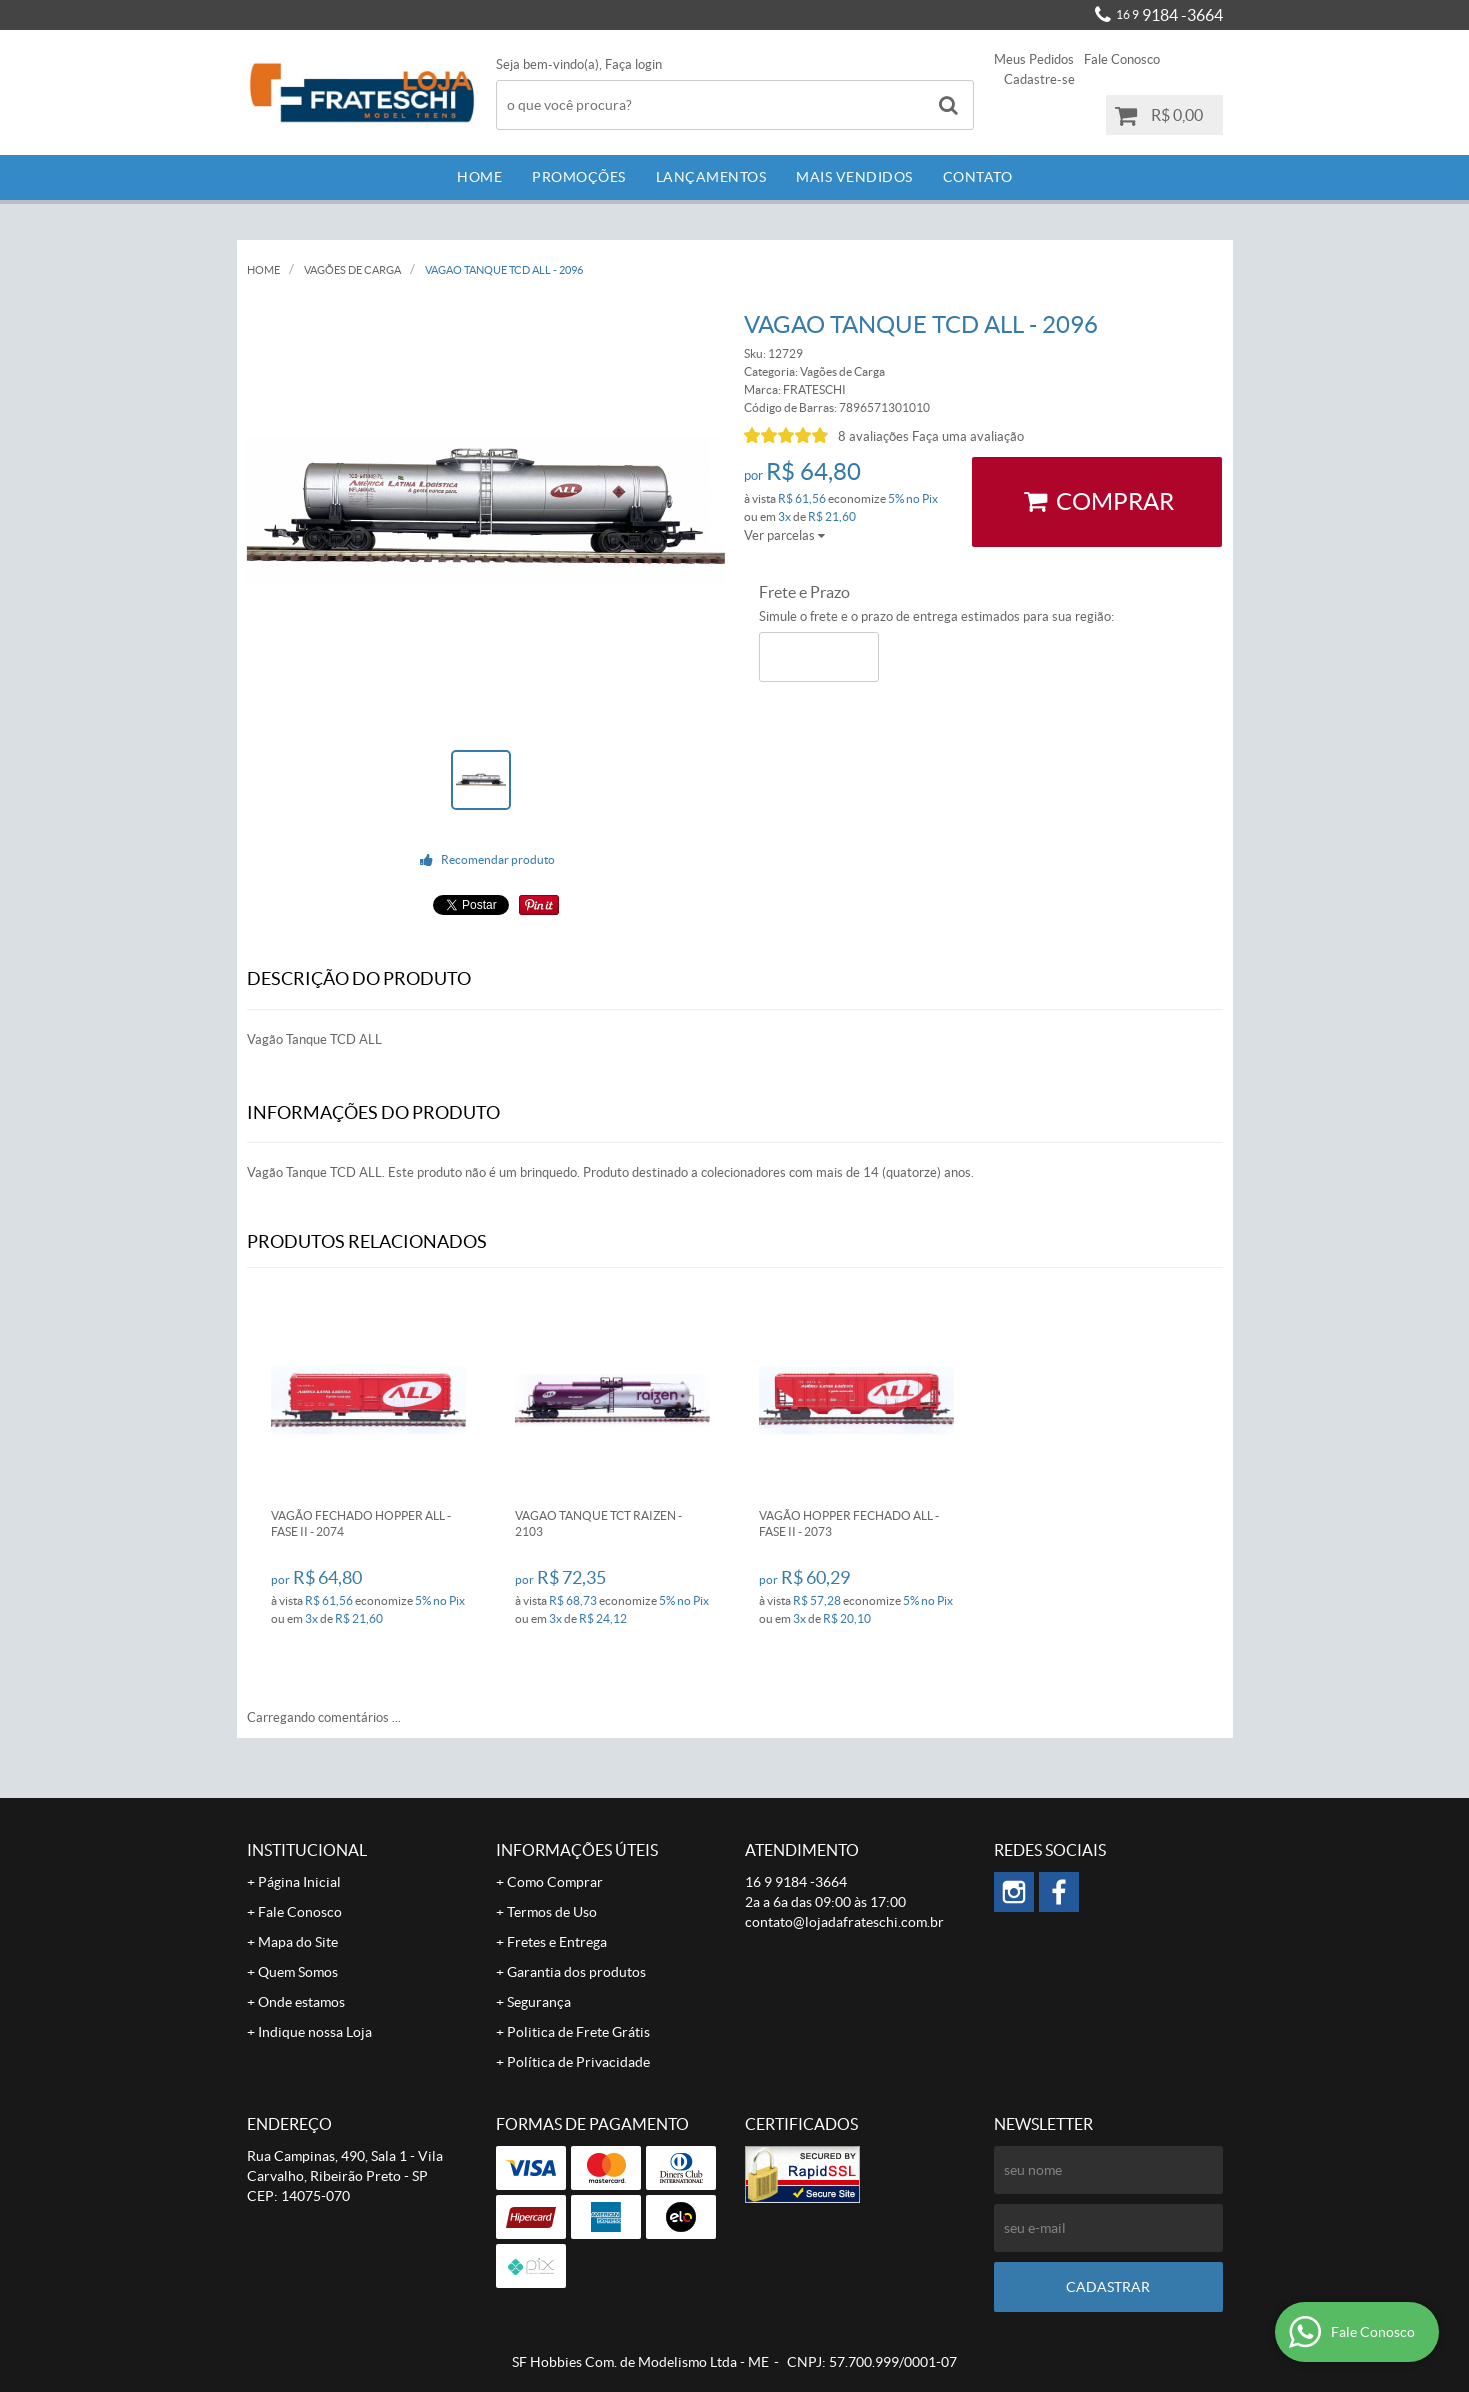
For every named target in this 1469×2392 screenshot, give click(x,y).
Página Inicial (299, 1882)
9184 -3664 (1169, 15)
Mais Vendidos (854, 177)
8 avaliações (873, 436)
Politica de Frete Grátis (578, 2032)
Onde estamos (301, 2002)
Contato (978, 177)
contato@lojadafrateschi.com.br (844, 1922)
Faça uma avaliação (968, 436)
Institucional (307, 1850)
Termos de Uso (552, 1912)
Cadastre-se (1039, 79)
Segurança (539, 2002)
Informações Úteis (577, 1850)
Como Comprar (555, 1882)
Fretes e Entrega (557, 1942)
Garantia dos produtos (576, 1972)
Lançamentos (711, 177)
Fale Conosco (1122, 59)
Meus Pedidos (1034, 59)
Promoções (579, 177)
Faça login (633, 64)
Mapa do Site (298, 1942)
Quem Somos (298, 1972)
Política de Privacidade (578, 2062)
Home (479, 177)
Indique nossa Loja (315, 2032)
